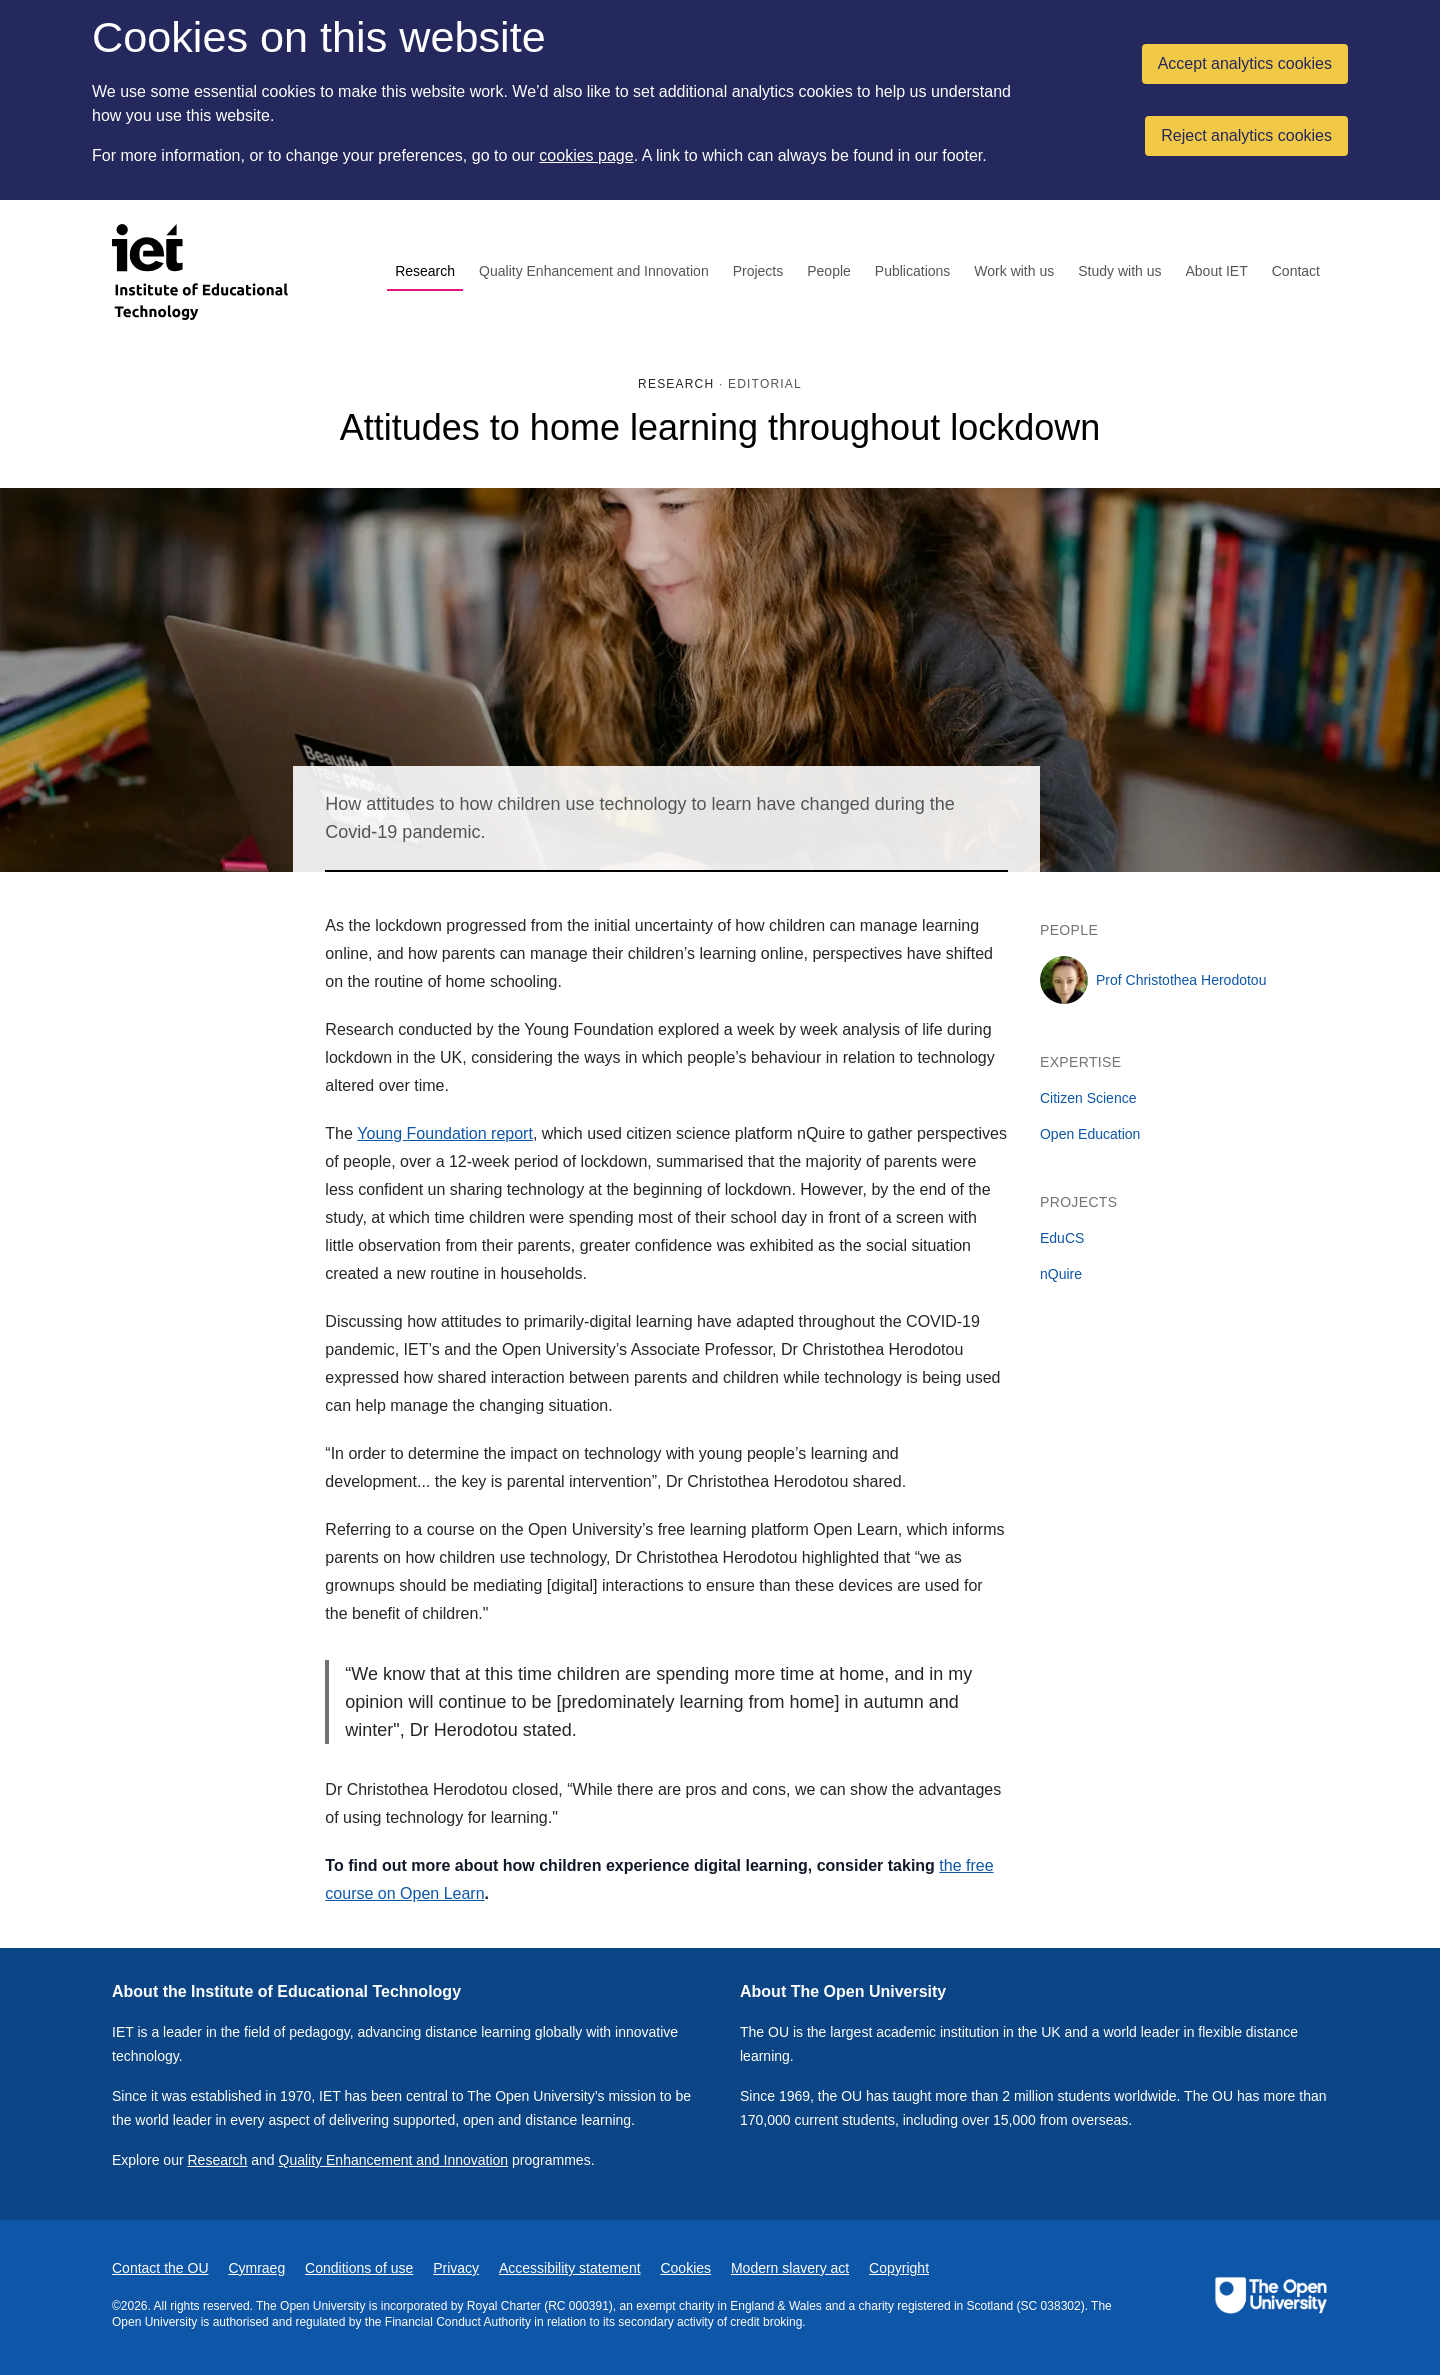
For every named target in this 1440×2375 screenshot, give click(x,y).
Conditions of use (359, 2268)
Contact (1296, 271)
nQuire (1061, 1274)
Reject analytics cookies (1246, 135)
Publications (913, 271)
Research (425, 271)
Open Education (1090, 1134)
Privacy (456, 2268)
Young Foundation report (445, 1133)
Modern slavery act (790, 2268)
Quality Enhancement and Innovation (594, 271)
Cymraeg (256, 2268)
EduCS (1062, 1238)
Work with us (1014, 271)
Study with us (1119, 271)
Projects (758, 271)
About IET (1216, 271)
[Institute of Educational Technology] (212, 272)
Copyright (899, 2268)
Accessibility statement (570, 2268)
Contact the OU (160, 2268)
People (829, 271)
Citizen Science (1088, 1098)
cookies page (586, 155)
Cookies (685, 2268)
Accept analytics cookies (1245, 63)
